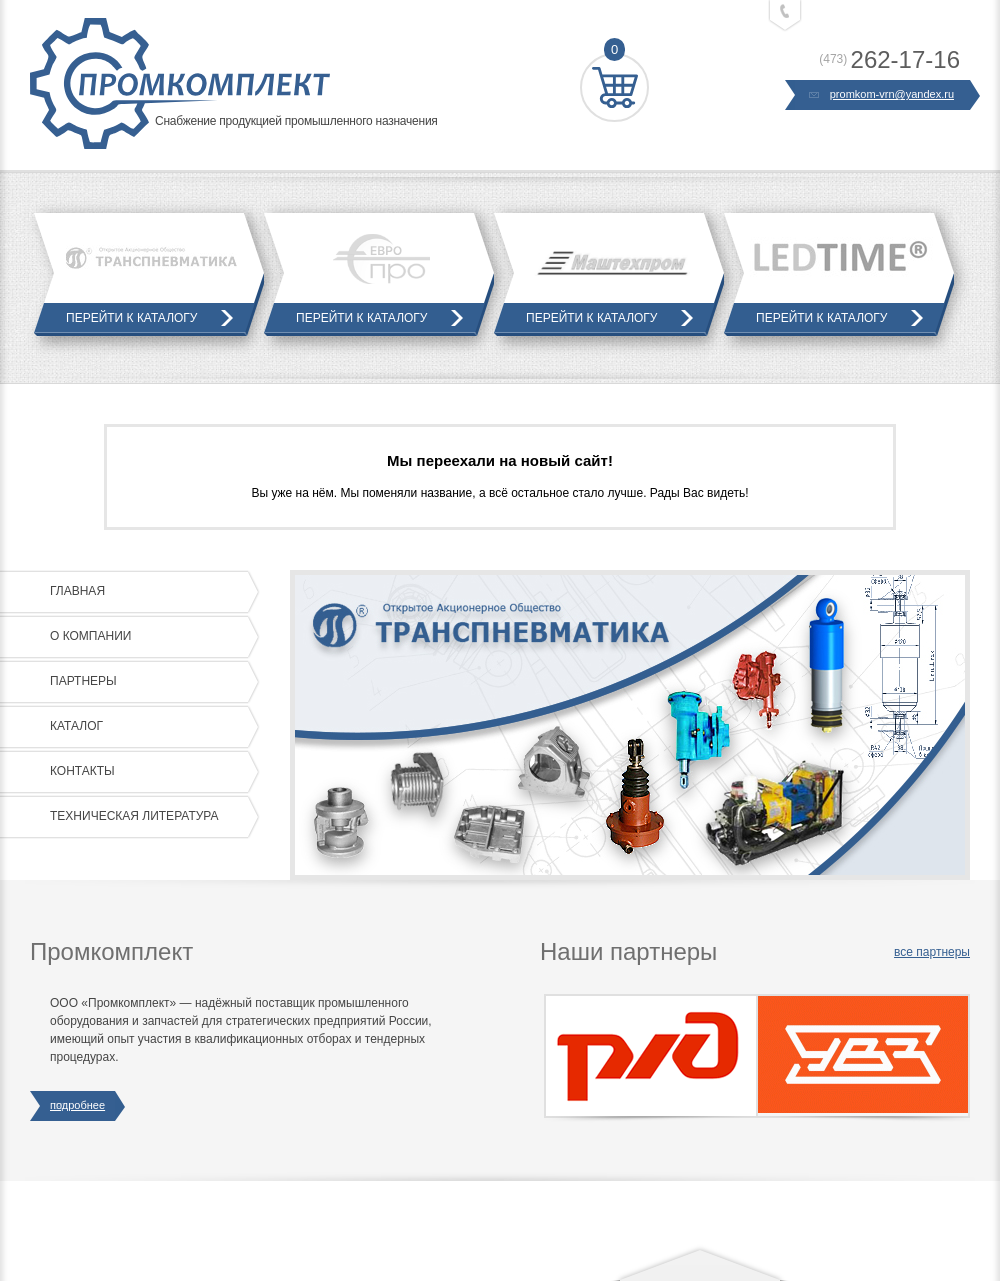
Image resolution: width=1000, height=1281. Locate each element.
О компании (150, 637)
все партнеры (932, 952)
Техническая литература (150, 817)
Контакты (150, 772)
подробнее (77, 1106)
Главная (150, 592)
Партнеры (150, 682)
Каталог (150, 727)
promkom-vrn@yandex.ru (882, 95)
